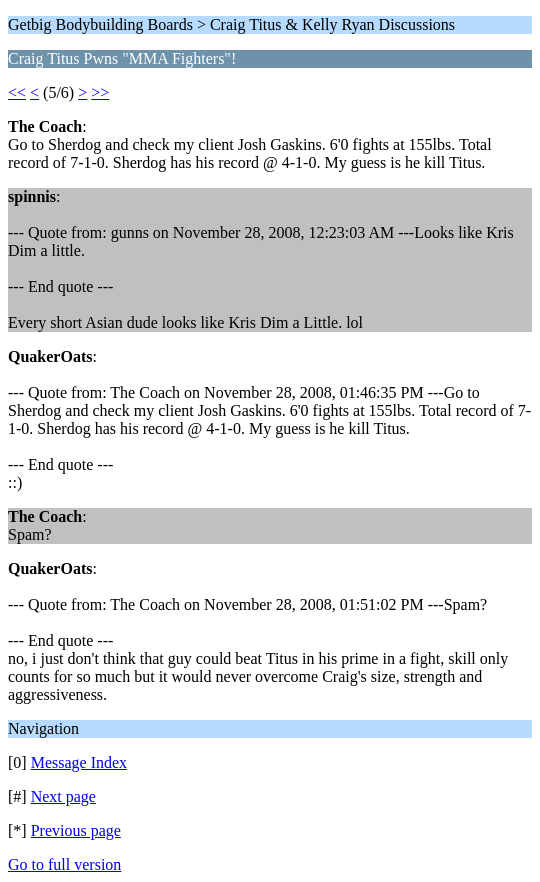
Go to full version (64, 864)
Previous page (76, 830)
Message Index (79, 762)
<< (17, 92)
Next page (63, 796)
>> (100, 92)
